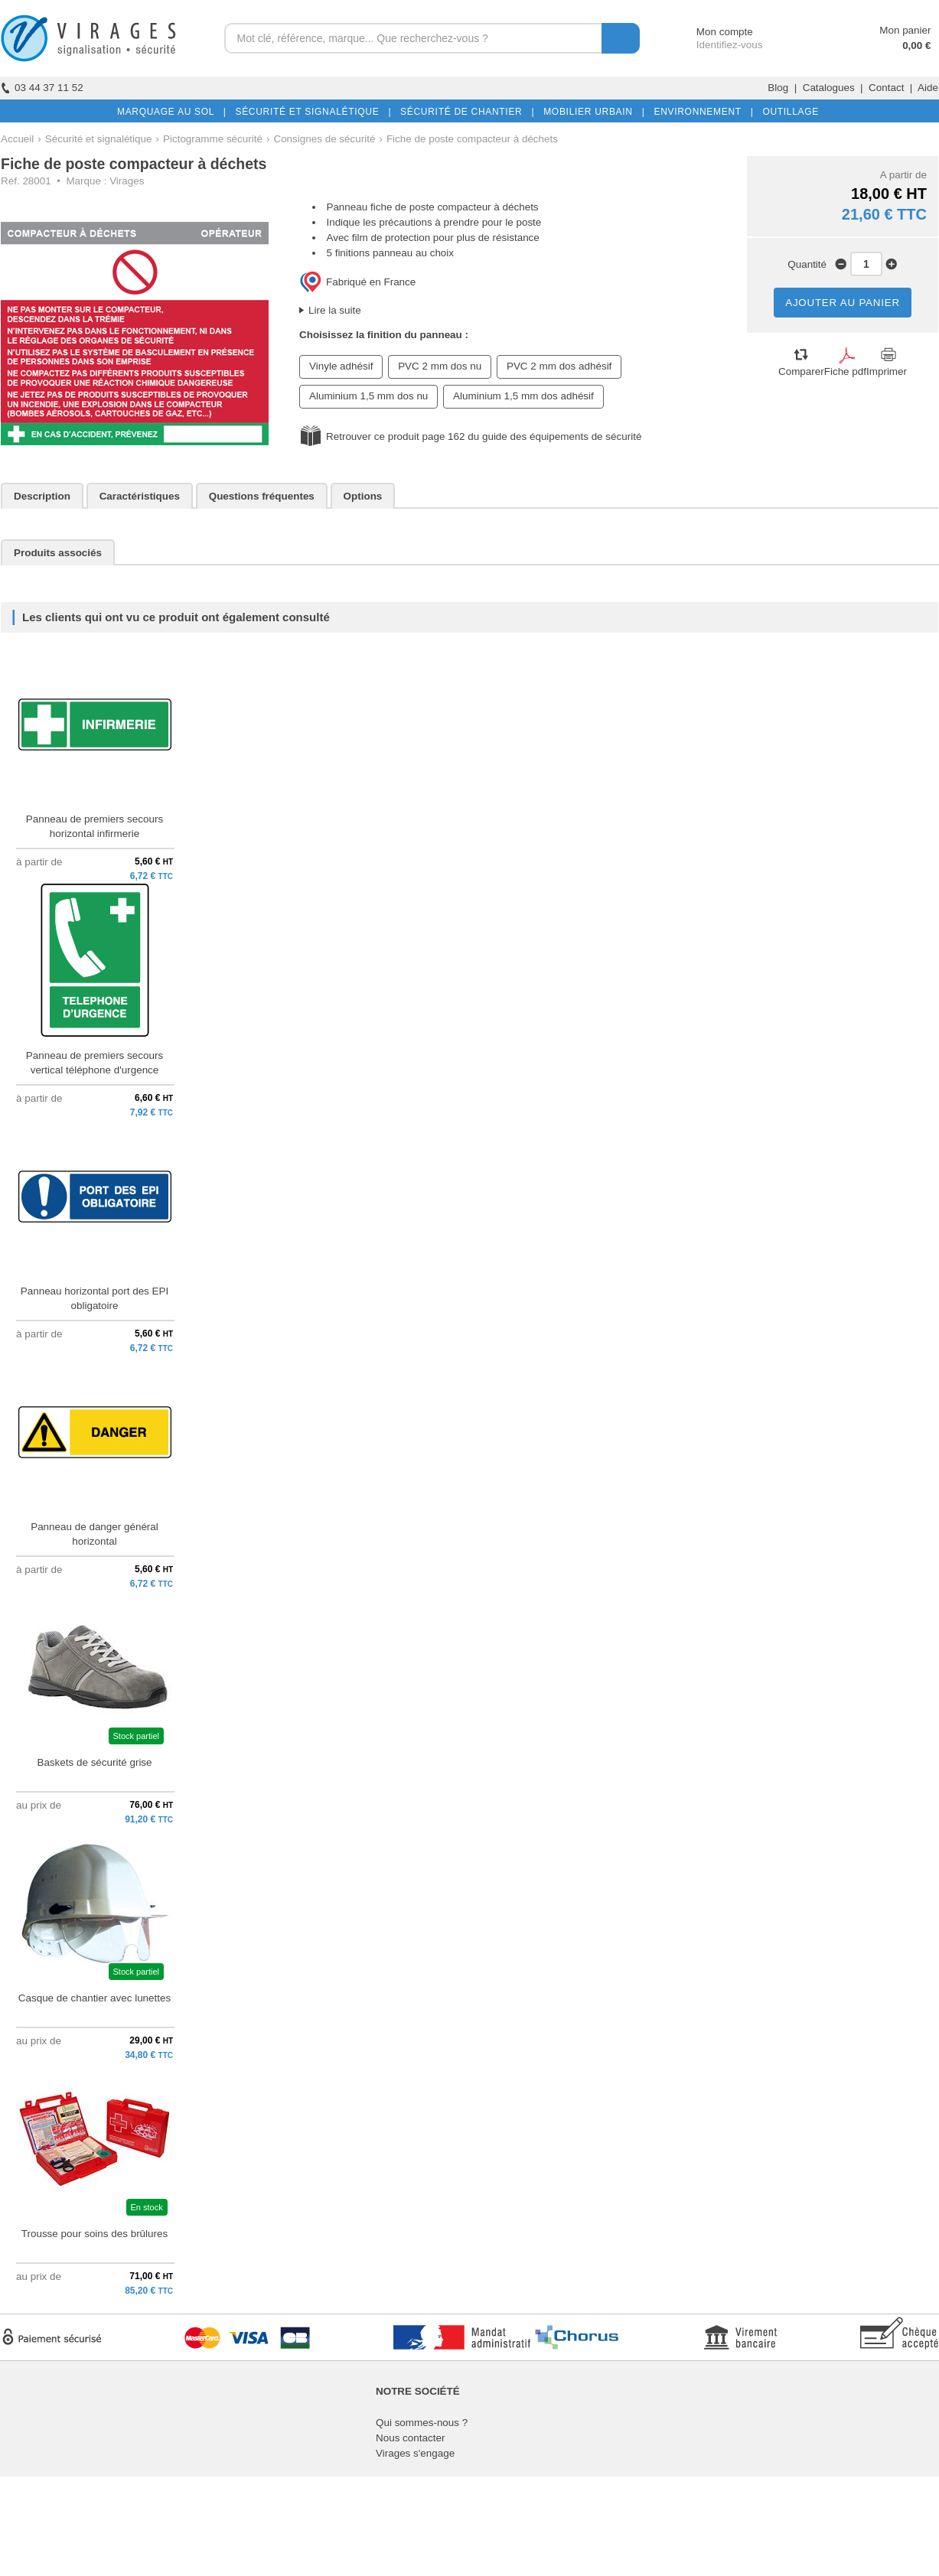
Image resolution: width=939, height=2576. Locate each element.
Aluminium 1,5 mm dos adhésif (523, 396)
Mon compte (710, 31)
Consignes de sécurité (324, 139)
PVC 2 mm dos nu (439, 366)
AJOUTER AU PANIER (842, 302)
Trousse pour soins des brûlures (94, 2233)
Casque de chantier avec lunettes (94, 1998)
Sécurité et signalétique (98, 139)
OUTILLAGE (787, 111)
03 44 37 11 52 (42, 87)
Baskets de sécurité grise (94, 1762)
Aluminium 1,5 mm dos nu (368, 396)
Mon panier (905, 30)
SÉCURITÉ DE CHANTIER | (464, 111)
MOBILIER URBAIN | (591, 111)
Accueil (17, 139)
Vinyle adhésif (341, 366)
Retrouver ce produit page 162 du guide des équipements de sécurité (483, 436)
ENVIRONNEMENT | (700, 111)
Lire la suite (334, 310)
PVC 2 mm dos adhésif (559, 366)
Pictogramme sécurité (212, 139)
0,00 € (916, 45)
